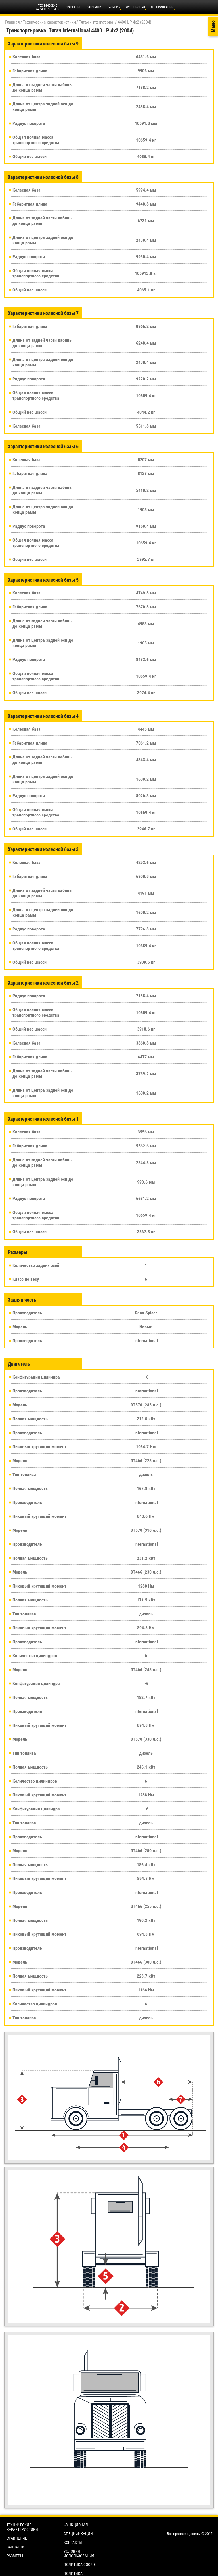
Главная (12, 22)
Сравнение (73, 7)
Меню (213, 26)
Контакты (73, 2542)
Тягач (84, 22)
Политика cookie (80, 2564)
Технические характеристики (49, 22)
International (103, 22)
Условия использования (79, 2553)
